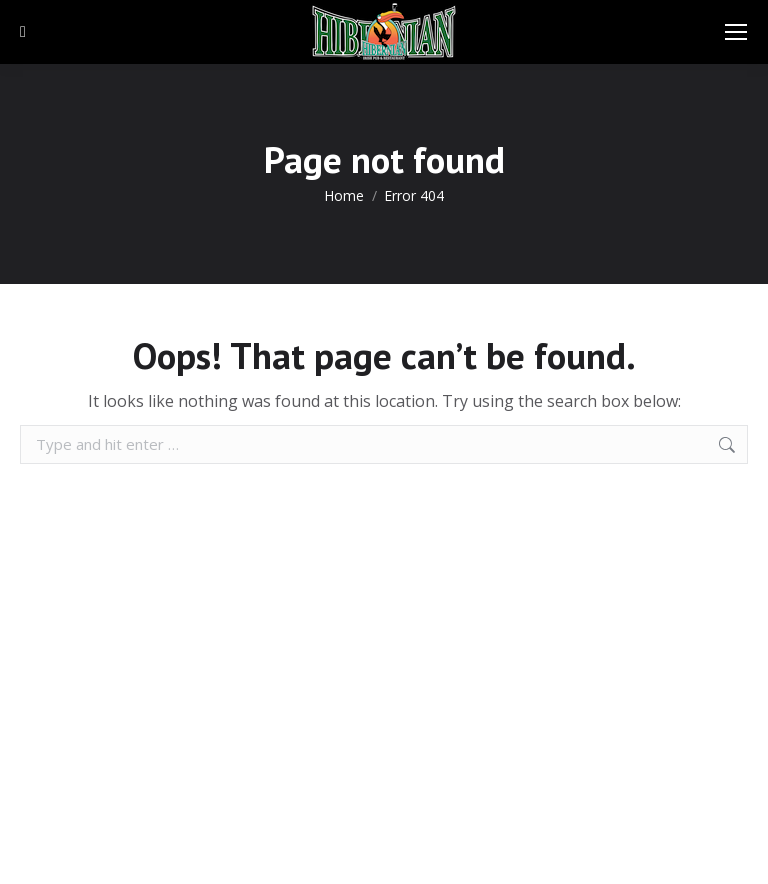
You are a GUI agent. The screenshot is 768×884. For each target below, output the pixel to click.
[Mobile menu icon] (736, 32)
